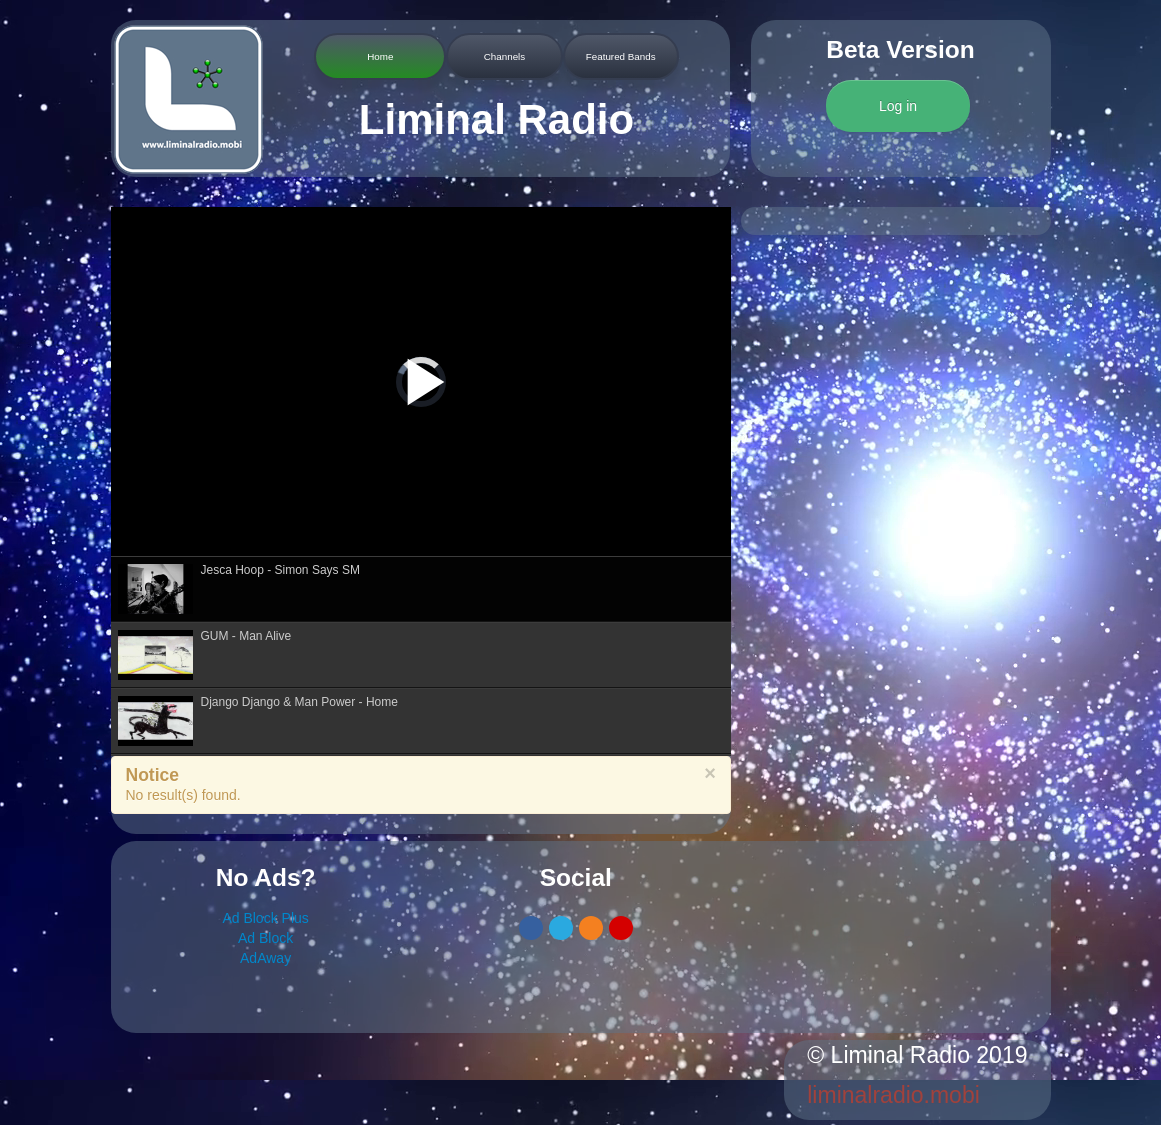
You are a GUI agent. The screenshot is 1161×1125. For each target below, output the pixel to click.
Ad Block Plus (265, 918)
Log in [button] (898, 106)
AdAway (265, 958)
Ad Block (265, 938)
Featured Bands (621, 56)
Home (380, 56)
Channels (504, 56)
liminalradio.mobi (893, 1095)
